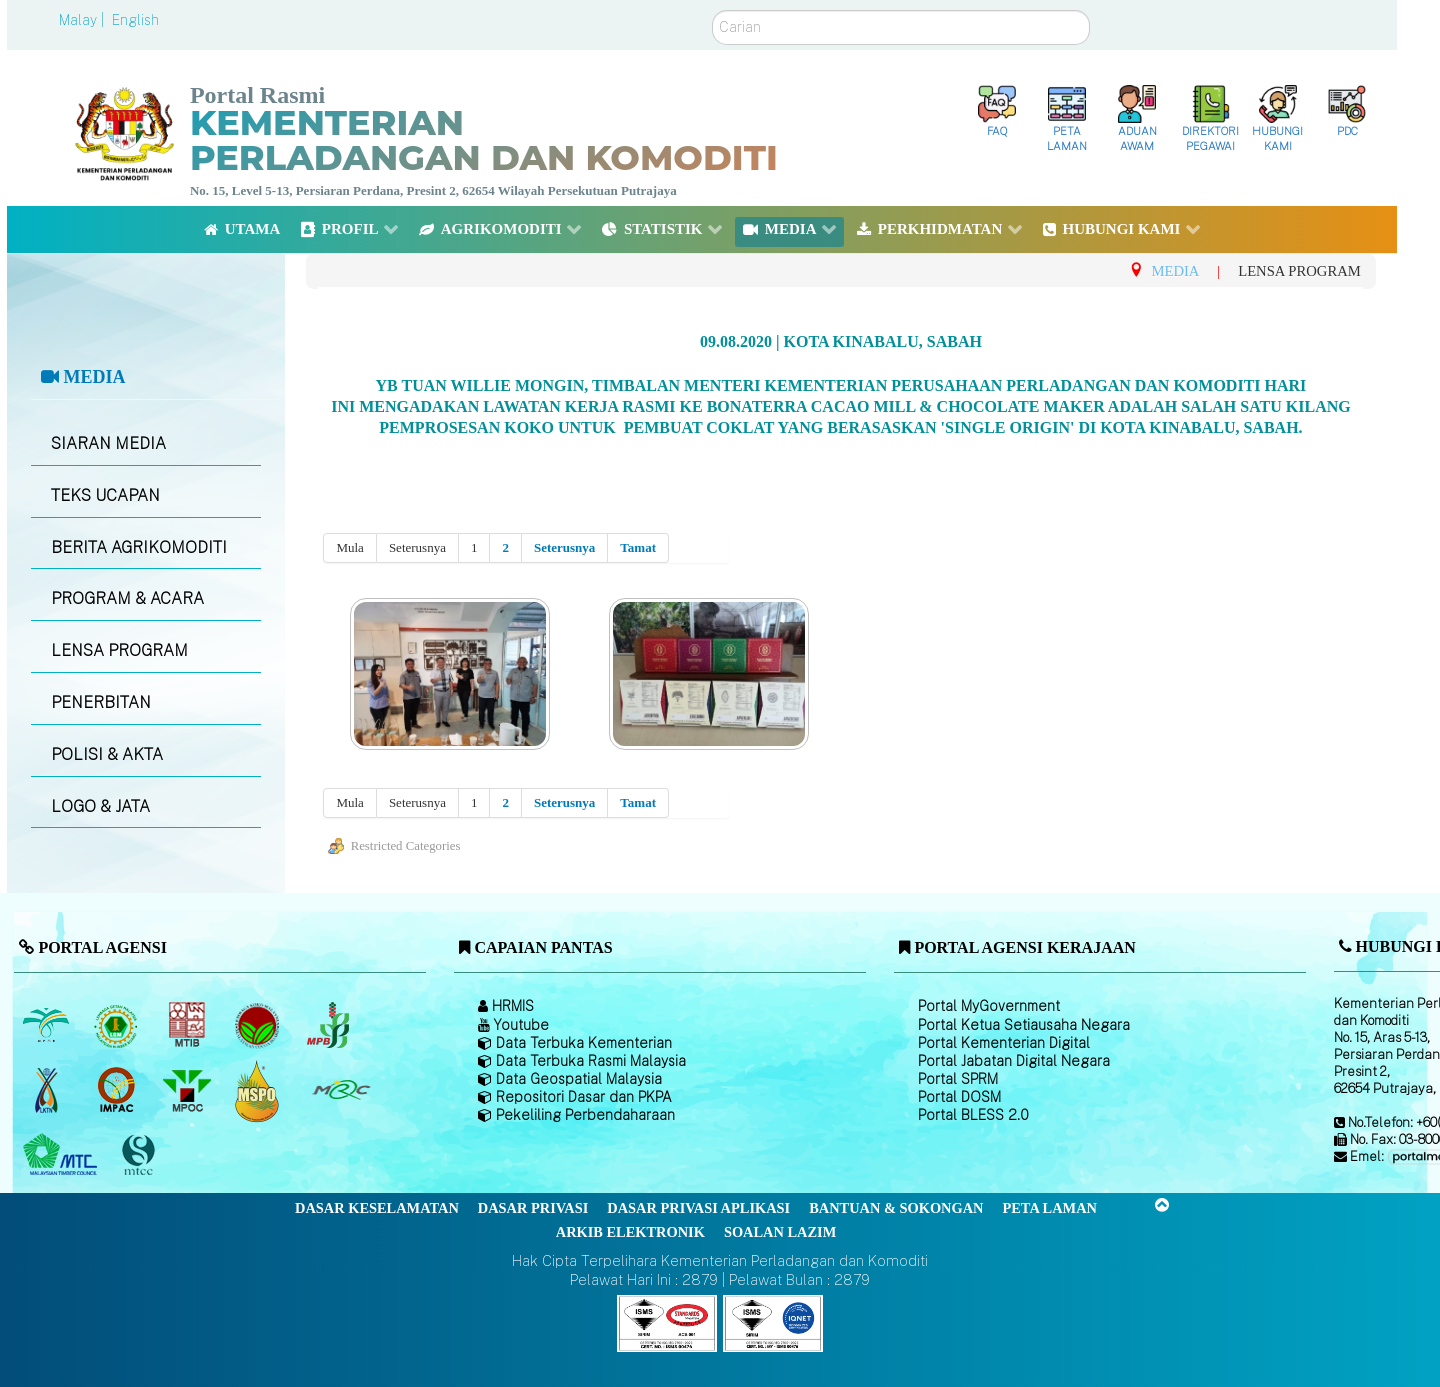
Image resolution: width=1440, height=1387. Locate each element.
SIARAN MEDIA (108, 443)
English (135, 20)
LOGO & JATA (100, 806)
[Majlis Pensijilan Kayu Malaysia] (141, 1155)
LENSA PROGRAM (119, 650)
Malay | (83, 20)
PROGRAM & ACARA (127, 598)
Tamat (638, 547)
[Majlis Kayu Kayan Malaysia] (62, 1155)
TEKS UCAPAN (105, 495)
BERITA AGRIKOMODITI (139, 547)
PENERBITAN (101, 702)
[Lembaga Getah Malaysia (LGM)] (118, 1025)
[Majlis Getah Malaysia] (340, 1090)
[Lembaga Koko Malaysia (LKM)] (259, 1025)
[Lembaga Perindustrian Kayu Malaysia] (188, 1025)
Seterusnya (564, 547)
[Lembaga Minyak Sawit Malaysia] (47, 1025)
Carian (712, 10)
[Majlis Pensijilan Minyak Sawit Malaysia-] (259, 1090)
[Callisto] (667, 1321)
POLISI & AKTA (107, 754)
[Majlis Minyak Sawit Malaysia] (188, 1090)
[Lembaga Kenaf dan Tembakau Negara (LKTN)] (47, 1090)
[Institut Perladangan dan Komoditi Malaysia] (118, 1090)
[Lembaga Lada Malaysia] (329, 1025)
